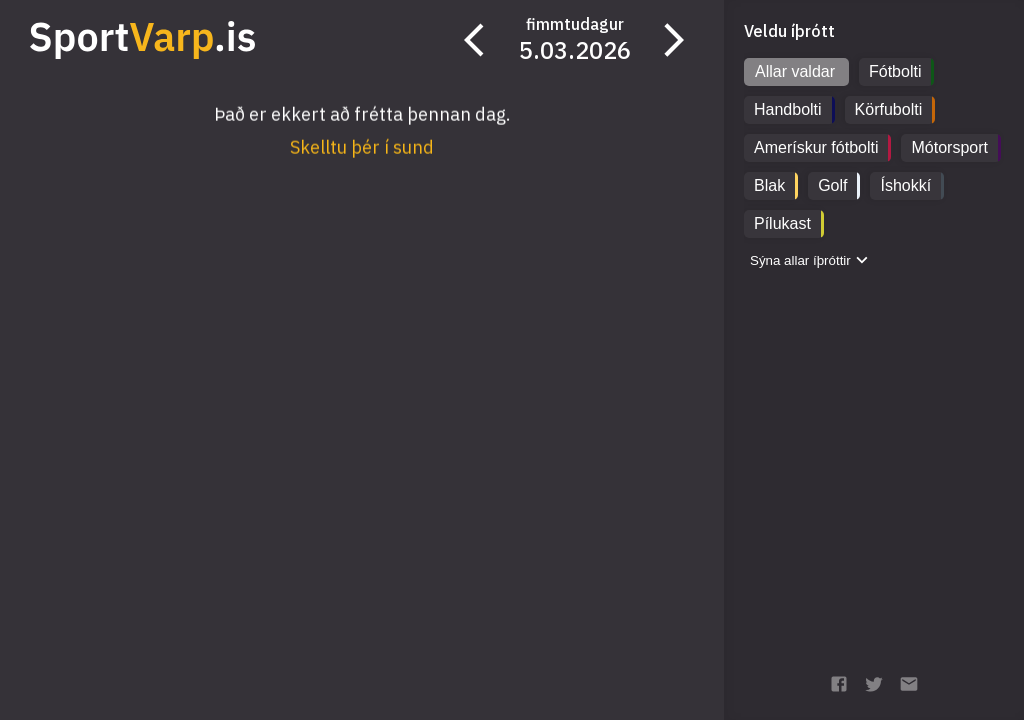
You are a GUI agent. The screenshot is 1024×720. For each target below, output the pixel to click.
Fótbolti (895, 71)
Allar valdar (795, 71)
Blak (769, 185)
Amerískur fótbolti (816, 147)
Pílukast (782, 223)
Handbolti (788, 109)
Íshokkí (905, 185)
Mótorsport (949, 147)
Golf (832, 185)
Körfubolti (889, 109)
